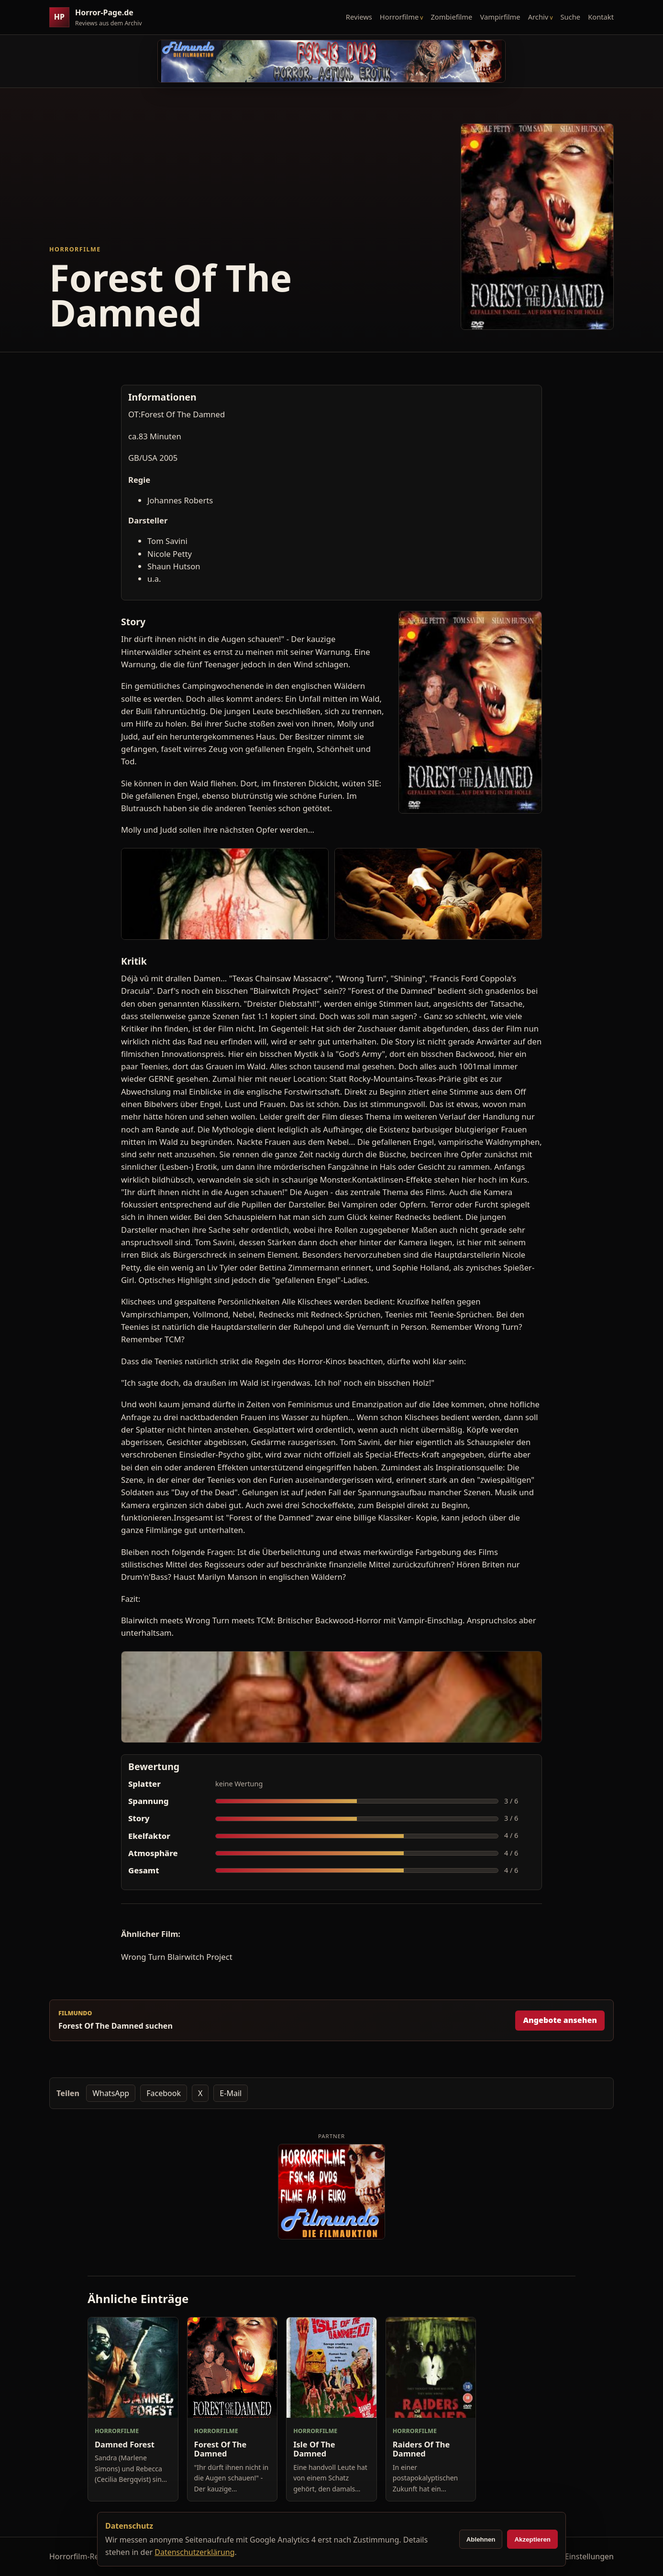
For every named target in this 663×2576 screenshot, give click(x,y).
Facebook (163, 2093)
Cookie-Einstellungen (576, 2556)
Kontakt (601, 17)
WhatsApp (110, 2093)
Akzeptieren (532, 2539)
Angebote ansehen (560, 2020)
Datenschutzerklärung (194, 2552)
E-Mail (231, 2093)
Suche (571, 17)
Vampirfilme (500, 17)
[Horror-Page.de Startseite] (99, 17)
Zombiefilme (451, 17)
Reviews (359, 17)
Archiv (538, 17)
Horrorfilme (399, 17)
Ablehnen (481, 2539)
